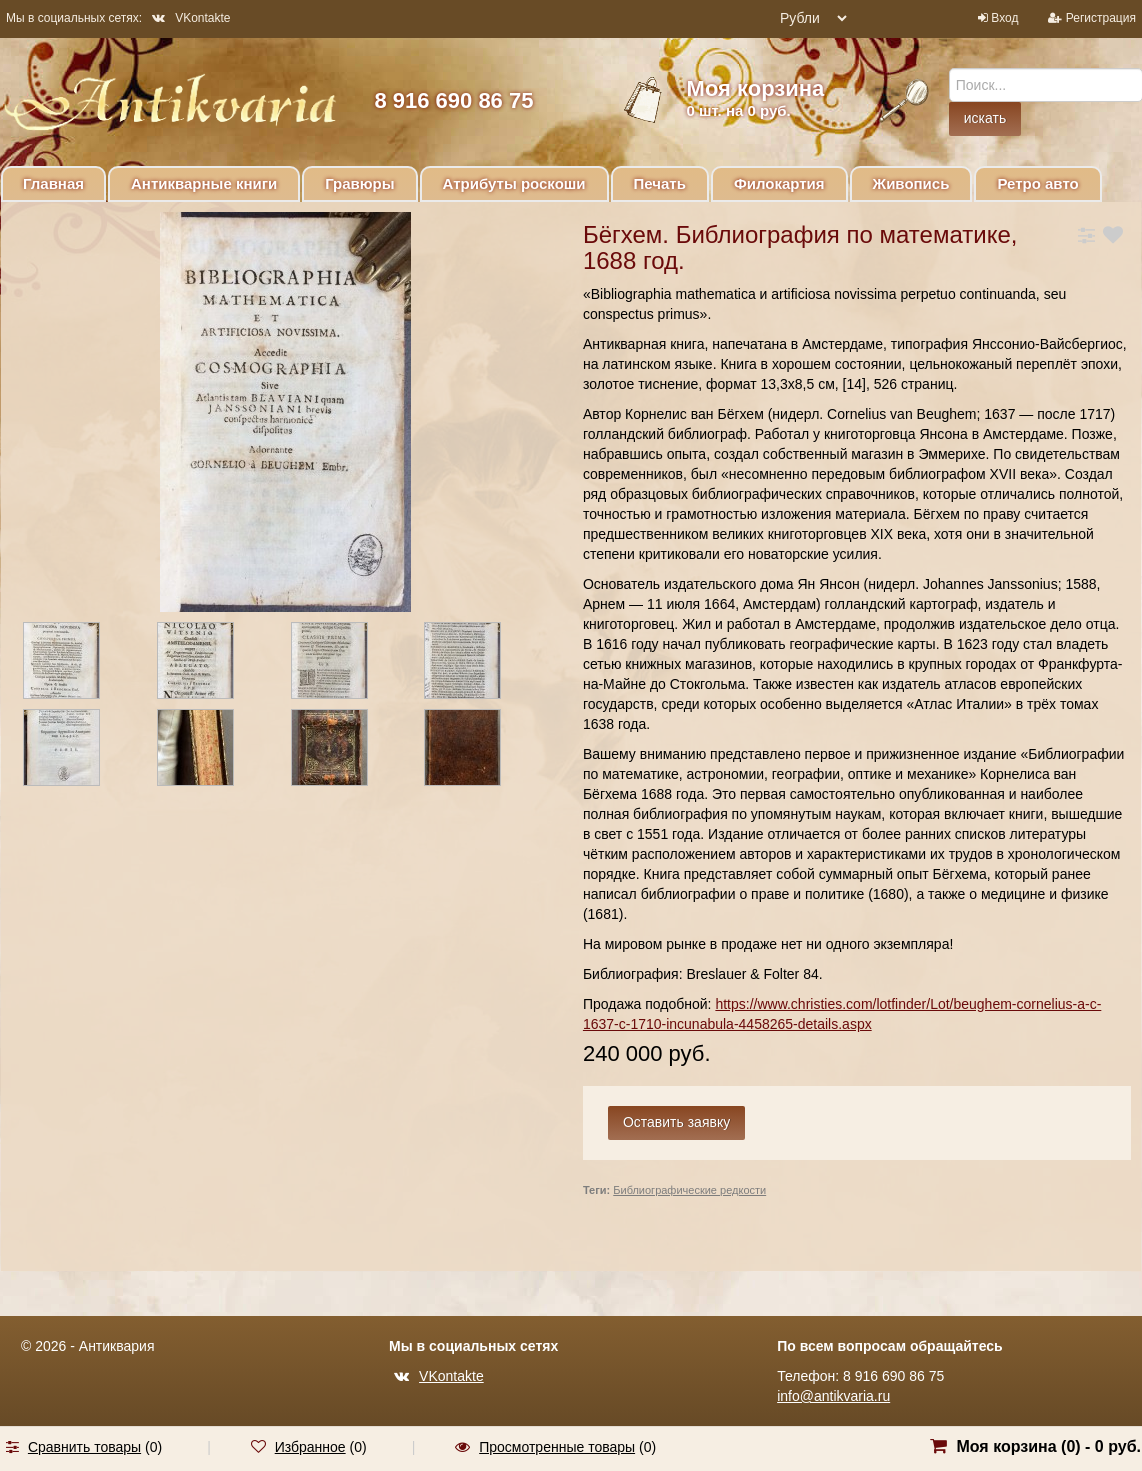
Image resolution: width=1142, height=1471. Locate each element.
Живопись (911, 183)
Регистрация (1101, 18)
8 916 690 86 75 (453, 100)
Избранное (310, 1447)
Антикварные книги (204, 183)
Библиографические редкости (689, 1190)
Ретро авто (1037, 183)
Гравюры (359, 183)
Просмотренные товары (557, 1447)
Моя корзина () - (1048, 1446)
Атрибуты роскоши (514, 183)
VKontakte (191, 18)
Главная (53, 183)
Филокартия (779, 183)
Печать (660, 183)
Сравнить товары (84, 1447)
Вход (1004, 18)
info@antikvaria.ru (833, 1396)
